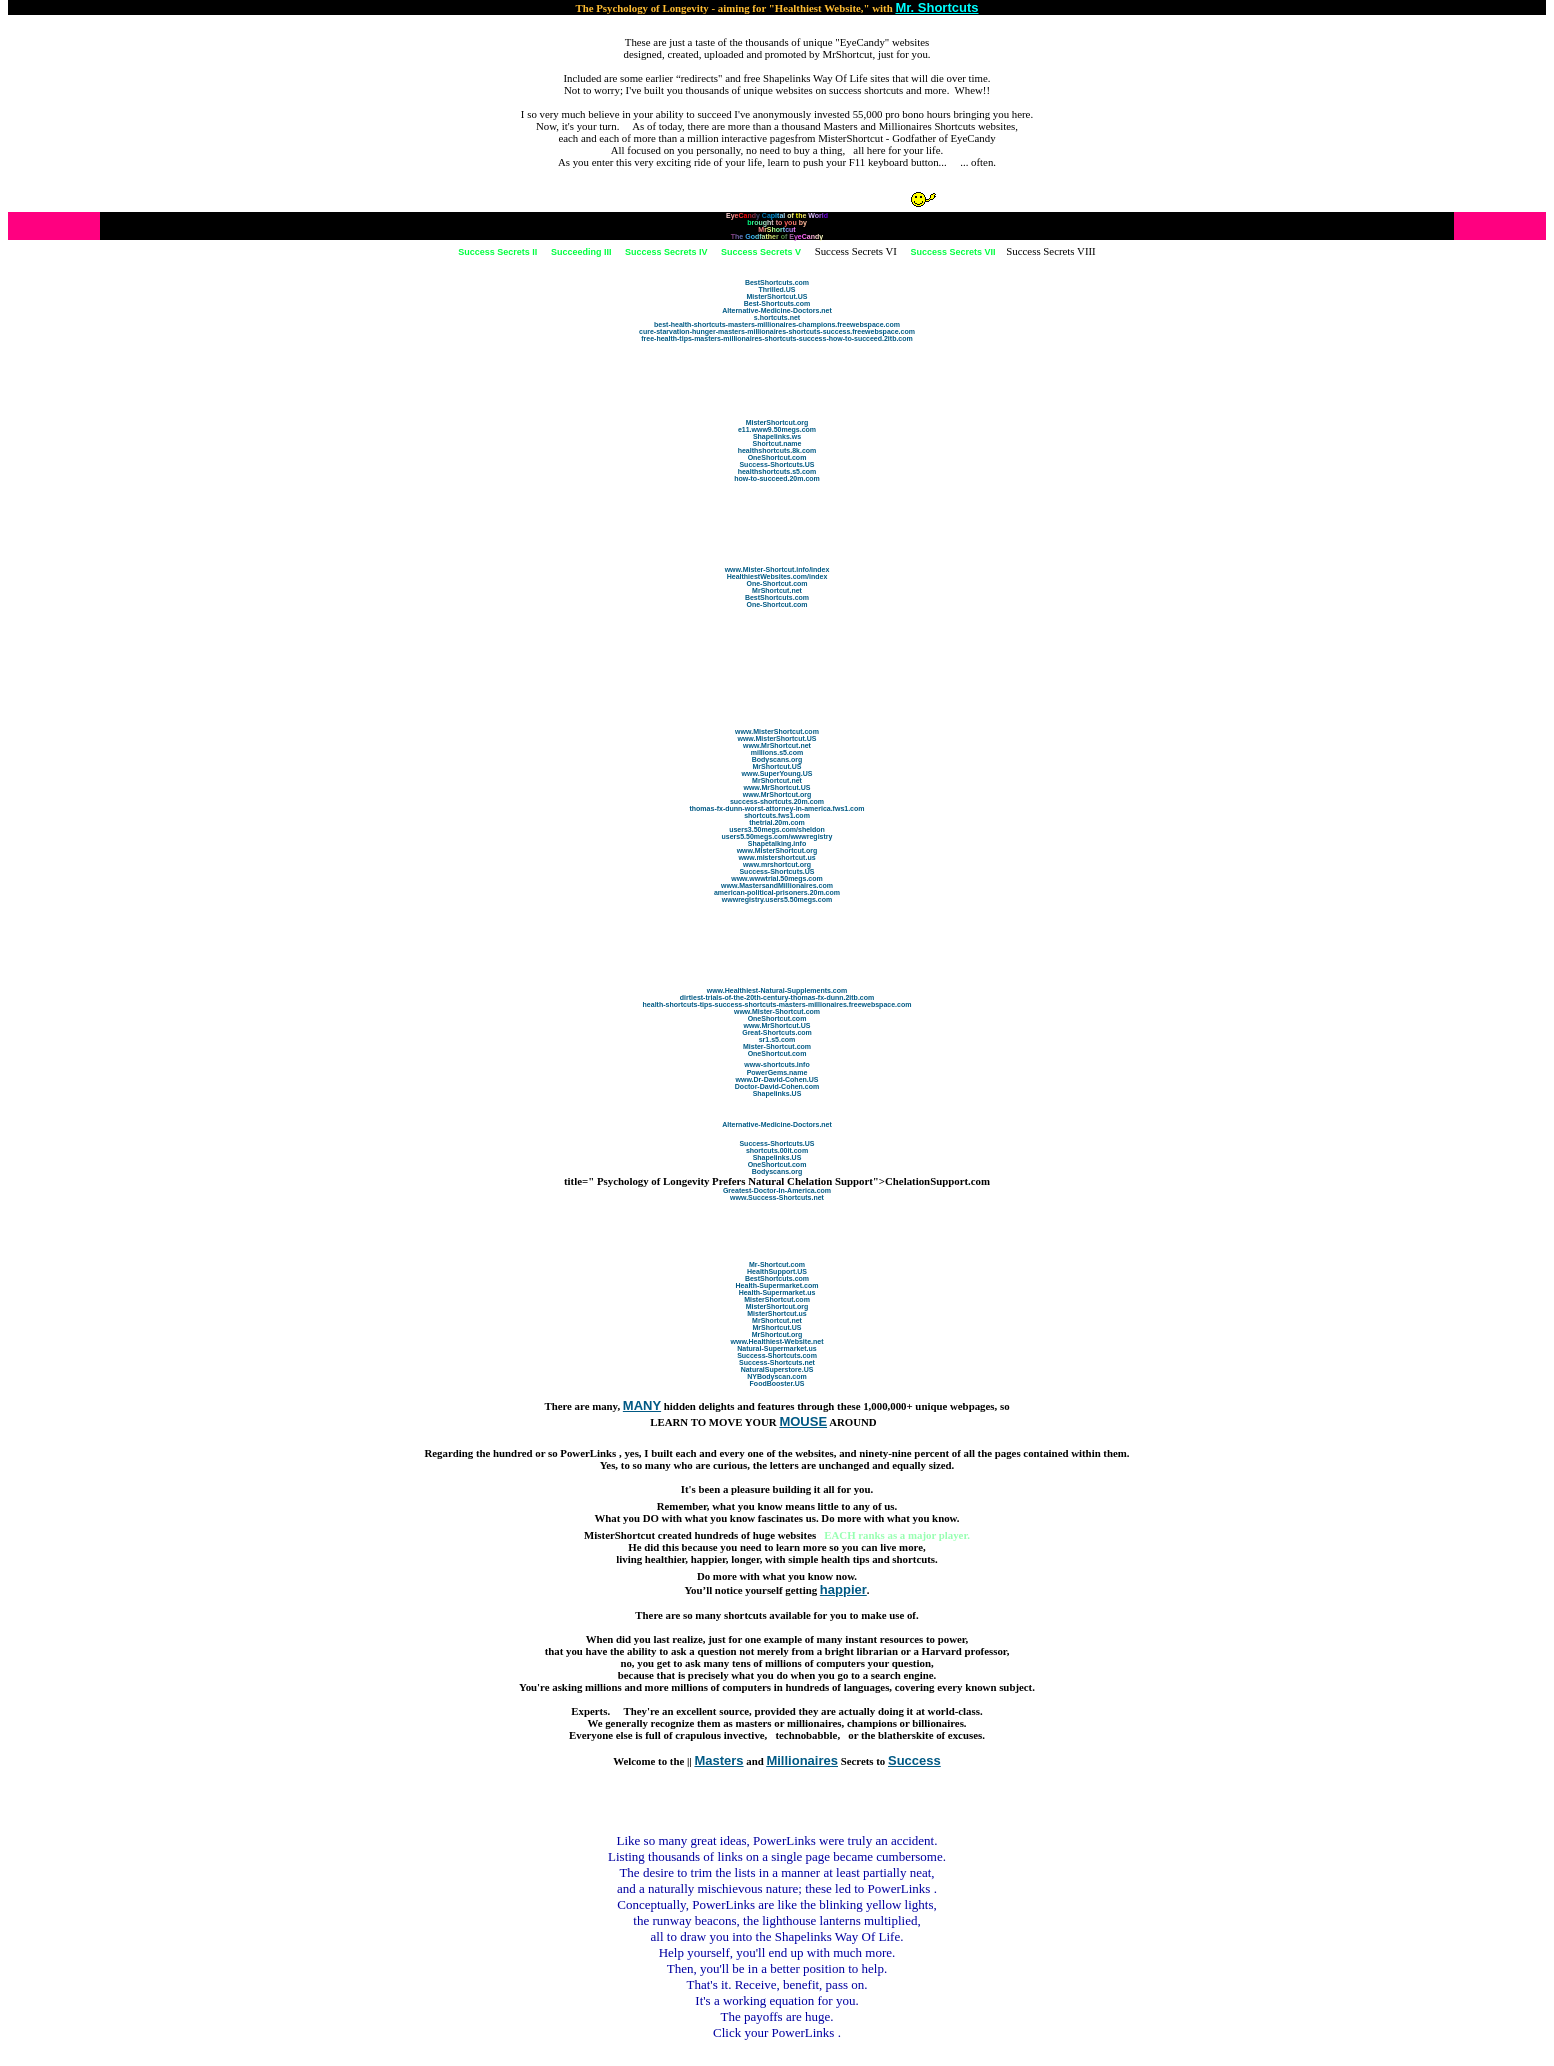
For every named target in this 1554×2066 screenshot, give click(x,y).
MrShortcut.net (777, 590)
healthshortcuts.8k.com (777, 450)
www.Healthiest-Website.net (777, 1341)
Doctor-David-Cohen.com (777, 1086)
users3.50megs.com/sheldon (777, 829)
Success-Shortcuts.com (777, 1355)
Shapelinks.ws (777, 436)
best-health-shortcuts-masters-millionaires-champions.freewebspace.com (777, 324)
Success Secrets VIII (1050, 251)
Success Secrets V (761, 252)
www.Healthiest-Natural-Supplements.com (777, 990)
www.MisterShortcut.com (777, 731)
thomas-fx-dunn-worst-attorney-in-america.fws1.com (776, 808)
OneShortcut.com (777, 457)
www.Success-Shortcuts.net (777, 1197)
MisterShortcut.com (777, 1299)
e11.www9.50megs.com (777, 429)
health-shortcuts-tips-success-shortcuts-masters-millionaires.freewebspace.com (777, 1004)
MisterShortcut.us (777, 1313)
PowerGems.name (777, 1072)
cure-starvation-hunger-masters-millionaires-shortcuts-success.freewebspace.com (777, 331)
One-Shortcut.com (776, 583)
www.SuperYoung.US (777, 773)
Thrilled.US (777, 289)
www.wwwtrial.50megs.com (777, 878)
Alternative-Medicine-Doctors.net (777, 310)
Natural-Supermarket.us (776, 1348)
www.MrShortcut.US (776, 787)
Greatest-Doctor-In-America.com (777, 1190)
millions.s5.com (777, 752)
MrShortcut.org (777, 1334)
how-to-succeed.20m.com (777, 478)
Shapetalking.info (777, 843)
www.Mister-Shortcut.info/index (777, 569)
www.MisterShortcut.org (777, 850)
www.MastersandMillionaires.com (777, 885)
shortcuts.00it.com (777, 1150)
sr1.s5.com (777, 1039)
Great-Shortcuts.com (777, 1032)
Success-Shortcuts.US (776, 464)
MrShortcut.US (777, 766)
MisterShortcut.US (776, 296)
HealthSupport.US (777, 1271)
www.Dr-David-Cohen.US (777, 1079)
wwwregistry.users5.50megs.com (777, 899)
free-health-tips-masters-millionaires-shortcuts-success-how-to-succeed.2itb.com (777, 338)
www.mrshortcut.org (777, 864)
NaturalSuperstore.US (777, 1369)
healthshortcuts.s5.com (777, 471)
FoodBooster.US (777, 1383)
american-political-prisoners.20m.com (777, 892)
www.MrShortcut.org (777, 794)
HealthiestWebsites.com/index (777, 576)
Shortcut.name (776, 443)
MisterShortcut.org (777, 422)
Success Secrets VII (952, 252)
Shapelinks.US (777, 1093)
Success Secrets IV (666, 252)
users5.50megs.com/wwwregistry (777, 836)
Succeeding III (581, 252)
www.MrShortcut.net (777, 745)
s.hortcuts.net (777, 317)
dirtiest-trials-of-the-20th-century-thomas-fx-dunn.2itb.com (777, 997)
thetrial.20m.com (777, 822)
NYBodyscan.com (777, 1376)
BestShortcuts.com (777, 282)
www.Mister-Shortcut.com (777, 1011)
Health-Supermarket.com (777, 1285)
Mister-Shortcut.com (777, 1046)
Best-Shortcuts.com (777, 303)
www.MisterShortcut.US (776, 738)
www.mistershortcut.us (776, 857)
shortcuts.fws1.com (777, 815)
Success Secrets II (497, 252)
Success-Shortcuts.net (777, 1362)
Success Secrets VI (856, 251)
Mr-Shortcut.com (777, 1264)
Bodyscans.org (777, 759)
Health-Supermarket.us (777, 1292)
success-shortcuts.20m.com (777, 801)
